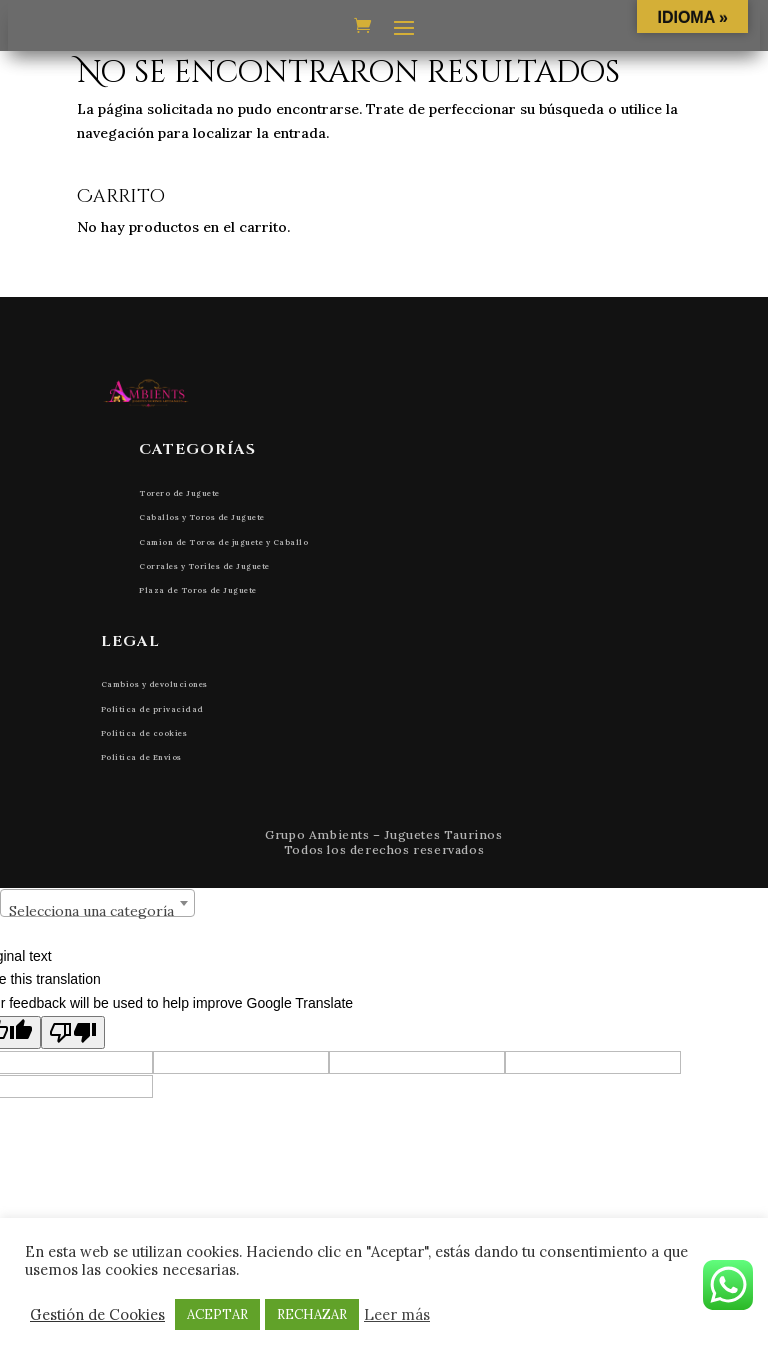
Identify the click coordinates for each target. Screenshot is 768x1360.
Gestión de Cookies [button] (97, 1315)
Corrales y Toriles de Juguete (204, 566)
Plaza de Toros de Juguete (198, 590)
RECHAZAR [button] (312, 1314)
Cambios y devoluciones (154, 684)
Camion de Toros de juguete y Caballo (223, 542)
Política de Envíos (141, 757)
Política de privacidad (152, 709)
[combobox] (97, 903)
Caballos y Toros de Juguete (202, 517)
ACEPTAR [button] (217, 1314)
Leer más (397, 1315)
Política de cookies (144, 733)
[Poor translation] (73, 1032)
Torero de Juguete (179, 493)
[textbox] (97, 911)
